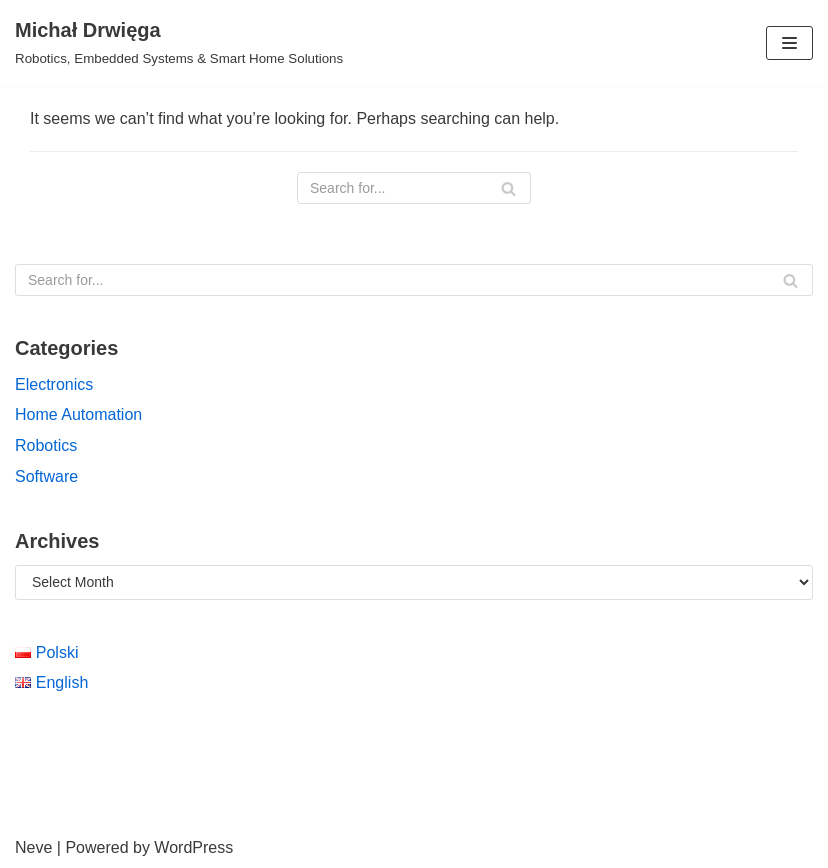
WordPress (193, 847)
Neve (33, 847)
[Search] (414, 188)
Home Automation (78, 414)
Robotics (46, 445)
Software (46, 476)
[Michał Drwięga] (179, 43)
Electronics (54, 384)
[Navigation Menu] (789, 43)
